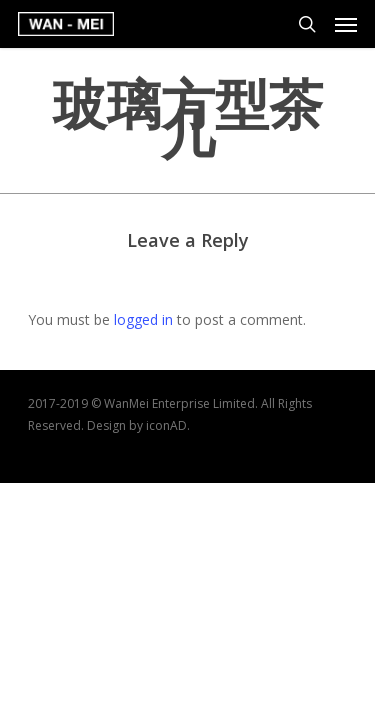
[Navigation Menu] (346, 24)
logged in (143, 319)
